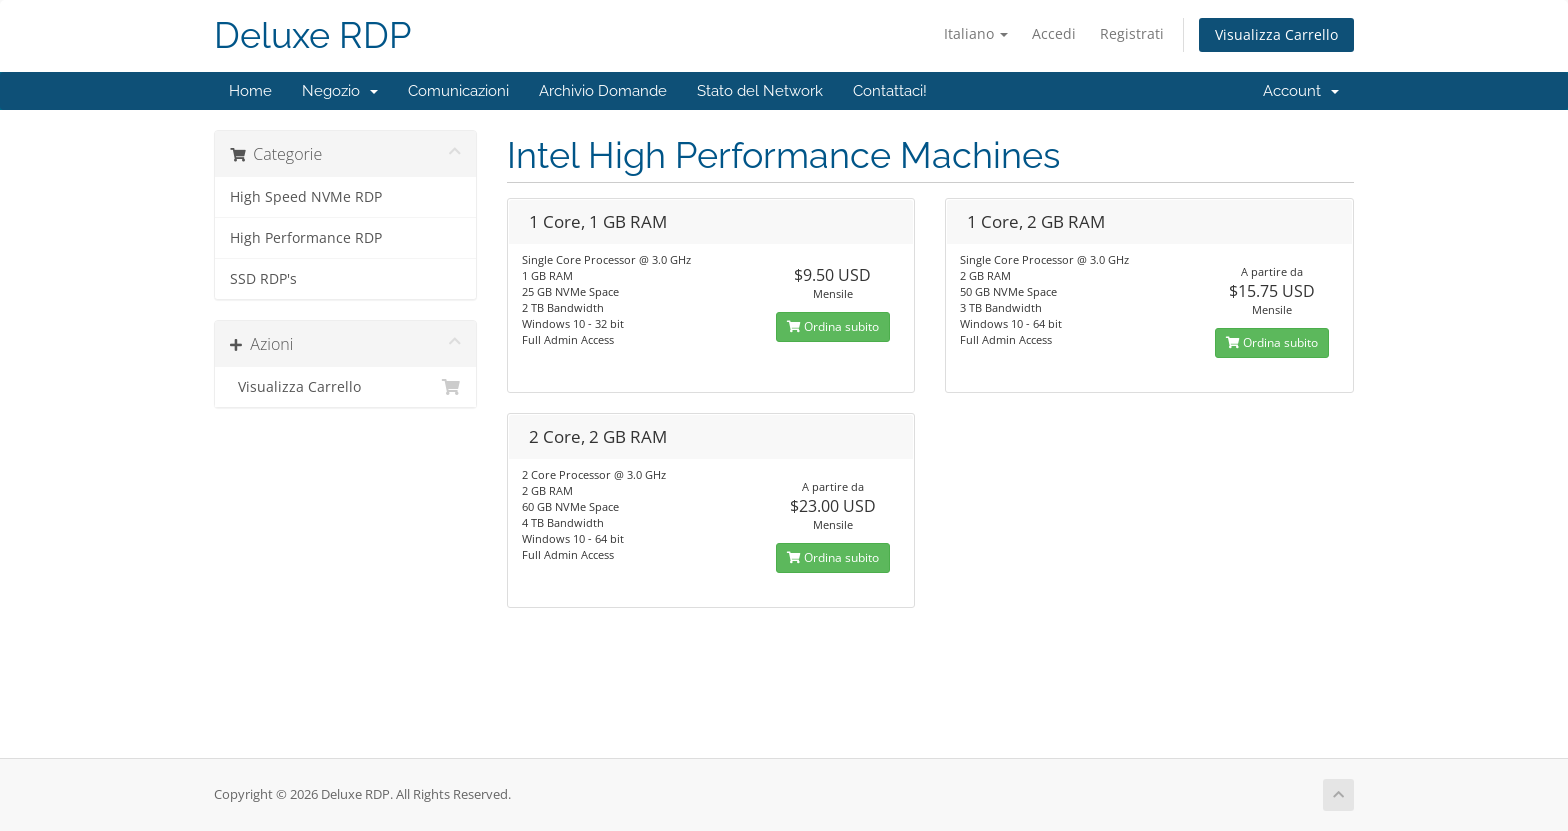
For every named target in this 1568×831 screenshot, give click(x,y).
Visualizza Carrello (1276, 34)
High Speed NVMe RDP (306, 197)
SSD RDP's (263, 279)
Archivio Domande (603, 91)
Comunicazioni (458, 91)
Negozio (340, 91)
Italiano (976, 33)
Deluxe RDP (312, 35)
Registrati (1132, 33)
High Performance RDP (306, 238)
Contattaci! (890, 91)
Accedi (1054, 33)
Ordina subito (833, 326)
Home (250, 91)
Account (1301, 91)
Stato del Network (760, 91)
